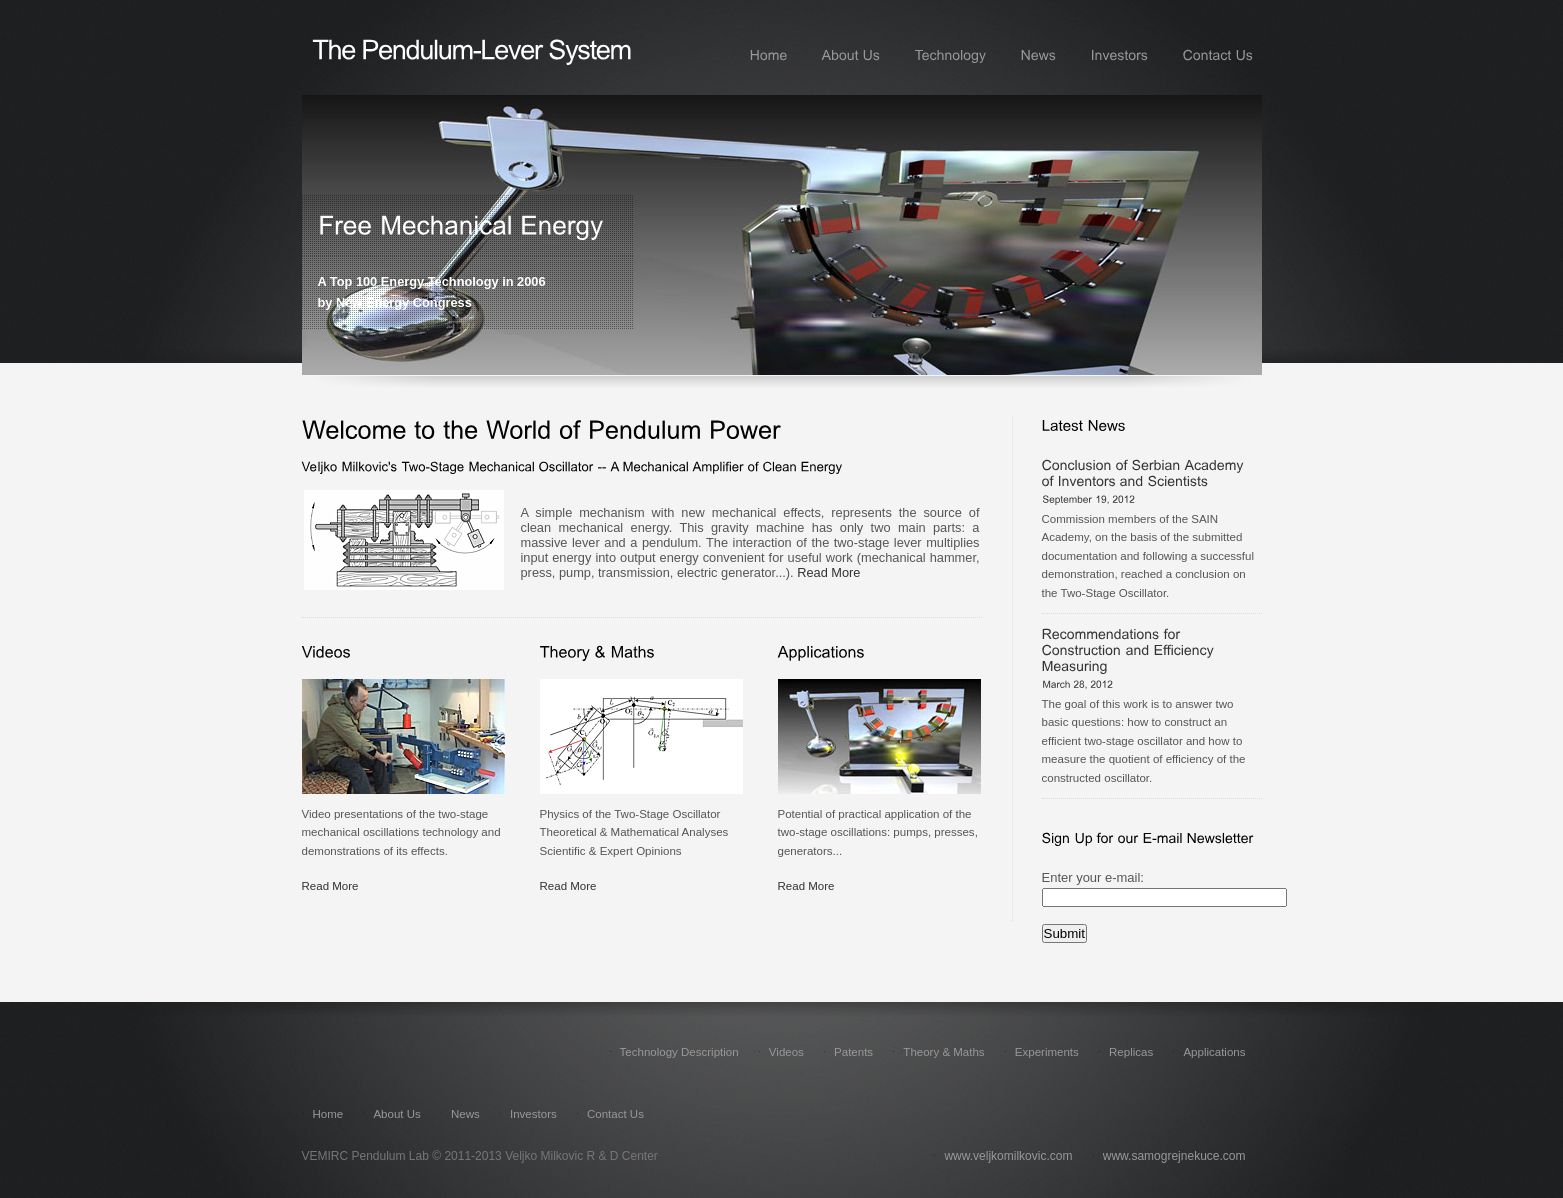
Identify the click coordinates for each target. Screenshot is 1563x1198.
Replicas (1131, 1052)
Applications (1214, 1052)
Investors (533, 1114)
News (465, 1114)
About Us (398, 1114)
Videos (786, 1052)
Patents (853, 1052)
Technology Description (681, 1052)
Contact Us (615, 1114)
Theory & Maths (945, 1052)
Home (330, 1114)
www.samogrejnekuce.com (1174, 1156)
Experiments (1047, 1052)
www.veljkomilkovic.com (1008, 1156)
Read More (828, 572)
